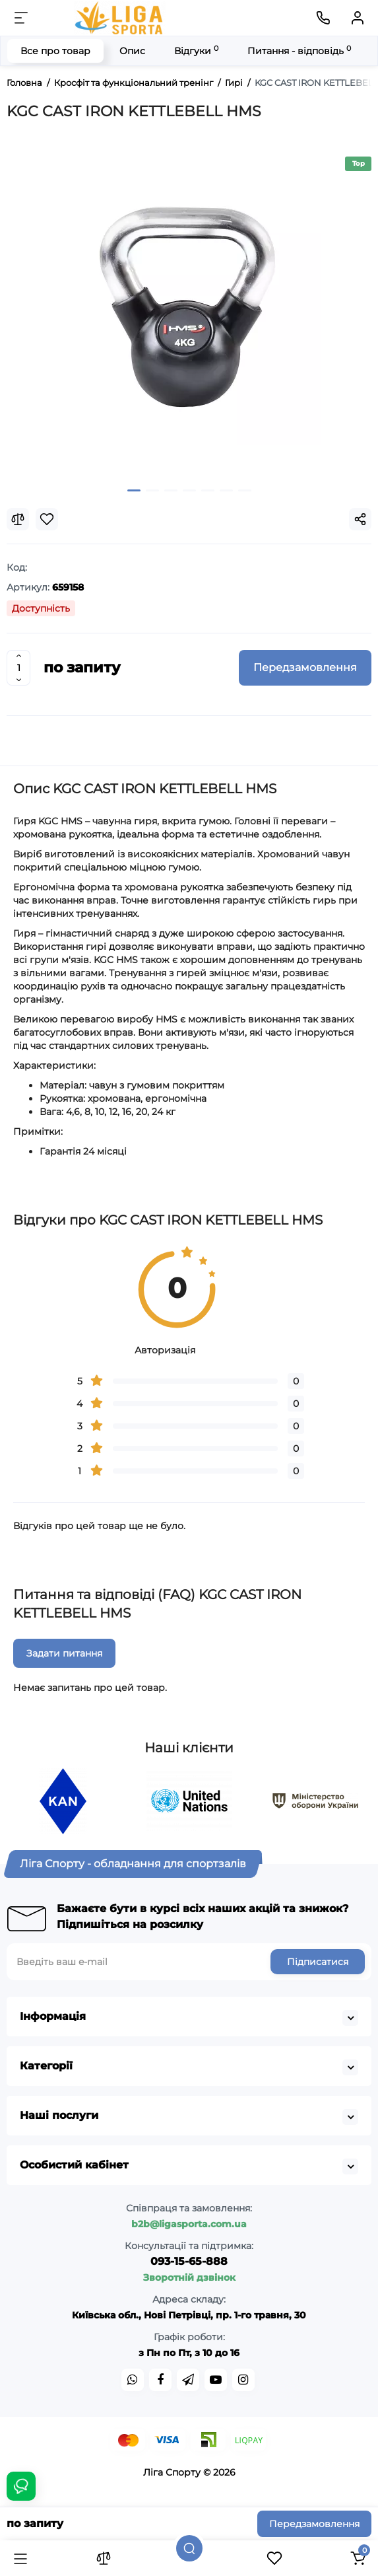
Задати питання (64, 1653)
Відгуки (196, 50)
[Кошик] (357, 2558)
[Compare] (18, 519)
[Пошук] (189, 2548)
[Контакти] (323, 18)
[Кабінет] (357, 18)
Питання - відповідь (299, 50)
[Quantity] (18, 668)
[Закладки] (274, 2558)
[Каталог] (20, 2558)
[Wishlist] (47, 519)
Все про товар (55, 51)
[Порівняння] (103, 2558)
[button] (134, 490)
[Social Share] (360, 519)
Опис (132, 51)
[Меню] (21, 18)
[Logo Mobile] (120, 17)
